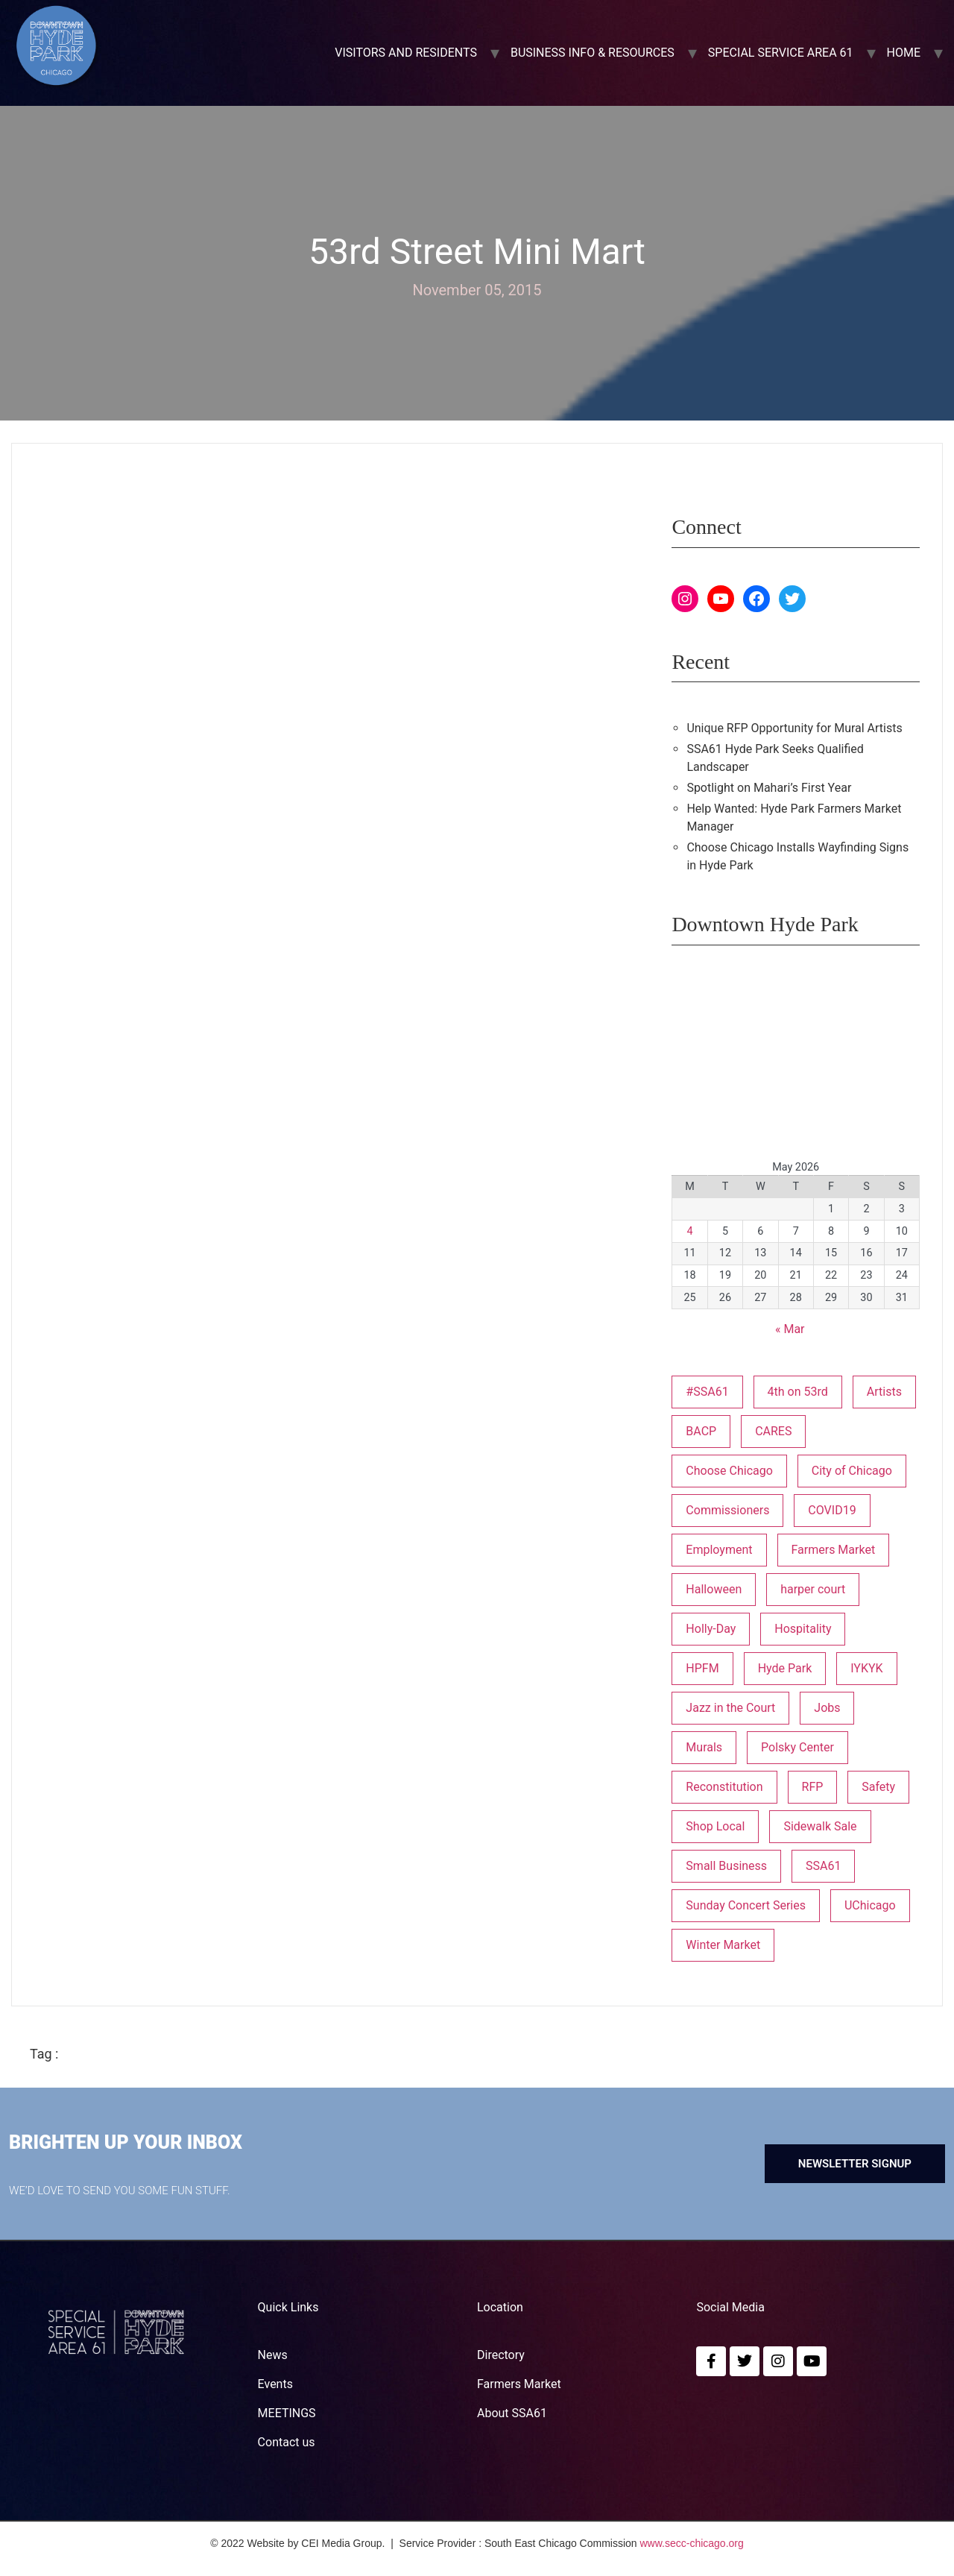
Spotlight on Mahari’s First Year (768, 788)
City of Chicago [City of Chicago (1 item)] (852, 1471)
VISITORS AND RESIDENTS (405, 53)
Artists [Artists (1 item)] (884, 1392)
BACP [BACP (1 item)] (701, 1431)
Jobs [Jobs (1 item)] (827, 1708)
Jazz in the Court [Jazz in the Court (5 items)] (730, 1708)
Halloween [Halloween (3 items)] (714, 1589)
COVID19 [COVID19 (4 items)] (832, 1510)
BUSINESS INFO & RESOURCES (592, 53)
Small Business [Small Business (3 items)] (726, 1866)
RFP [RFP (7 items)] (813, 1787)
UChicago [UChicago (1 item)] (870, 1905)
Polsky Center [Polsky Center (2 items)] (797, 1747)
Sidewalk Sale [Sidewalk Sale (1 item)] (819, 1826)
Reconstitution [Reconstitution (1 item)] (724, 1787)
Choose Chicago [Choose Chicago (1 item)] (729, 1471)
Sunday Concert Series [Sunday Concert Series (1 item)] (746, 1905)
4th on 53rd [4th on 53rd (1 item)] (798, 1392)
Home (904, 53)
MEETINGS (287, 2413)
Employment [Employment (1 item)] (719, 1550)
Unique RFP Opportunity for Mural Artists (794, 728)
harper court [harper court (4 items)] (812, 1589)
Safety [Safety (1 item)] (878, 1787)
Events (275, 2384)
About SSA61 (512, 2413)
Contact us (286, 2442)
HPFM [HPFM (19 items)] (702, 1668)
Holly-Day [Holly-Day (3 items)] (711, 1629)
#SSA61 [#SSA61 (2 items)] (707, 1392)
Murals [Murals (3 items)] (704, 1747)
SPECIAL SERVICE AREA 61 (781, 53)
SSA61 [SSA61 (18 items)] (823, 1866)
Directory (501, 2355)
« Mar (790, 1329)
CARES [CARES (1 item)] (773, 1431)
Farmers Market (519, 2384)
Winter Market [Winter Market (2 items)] (723, 1945)
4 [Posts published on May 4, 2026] (690, 1231)
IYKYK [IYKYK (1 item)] (866, 1668)
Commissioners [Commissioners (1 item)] (727, 1510)
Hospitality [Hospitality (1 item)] (802, 1629)
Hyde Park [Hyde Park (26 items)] (785, 1668)
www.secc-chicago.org (692, 2543)
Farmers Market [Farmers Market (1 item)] (833, 1550)
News (273, 2355)
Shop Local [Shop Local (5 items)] (715, 1826)
